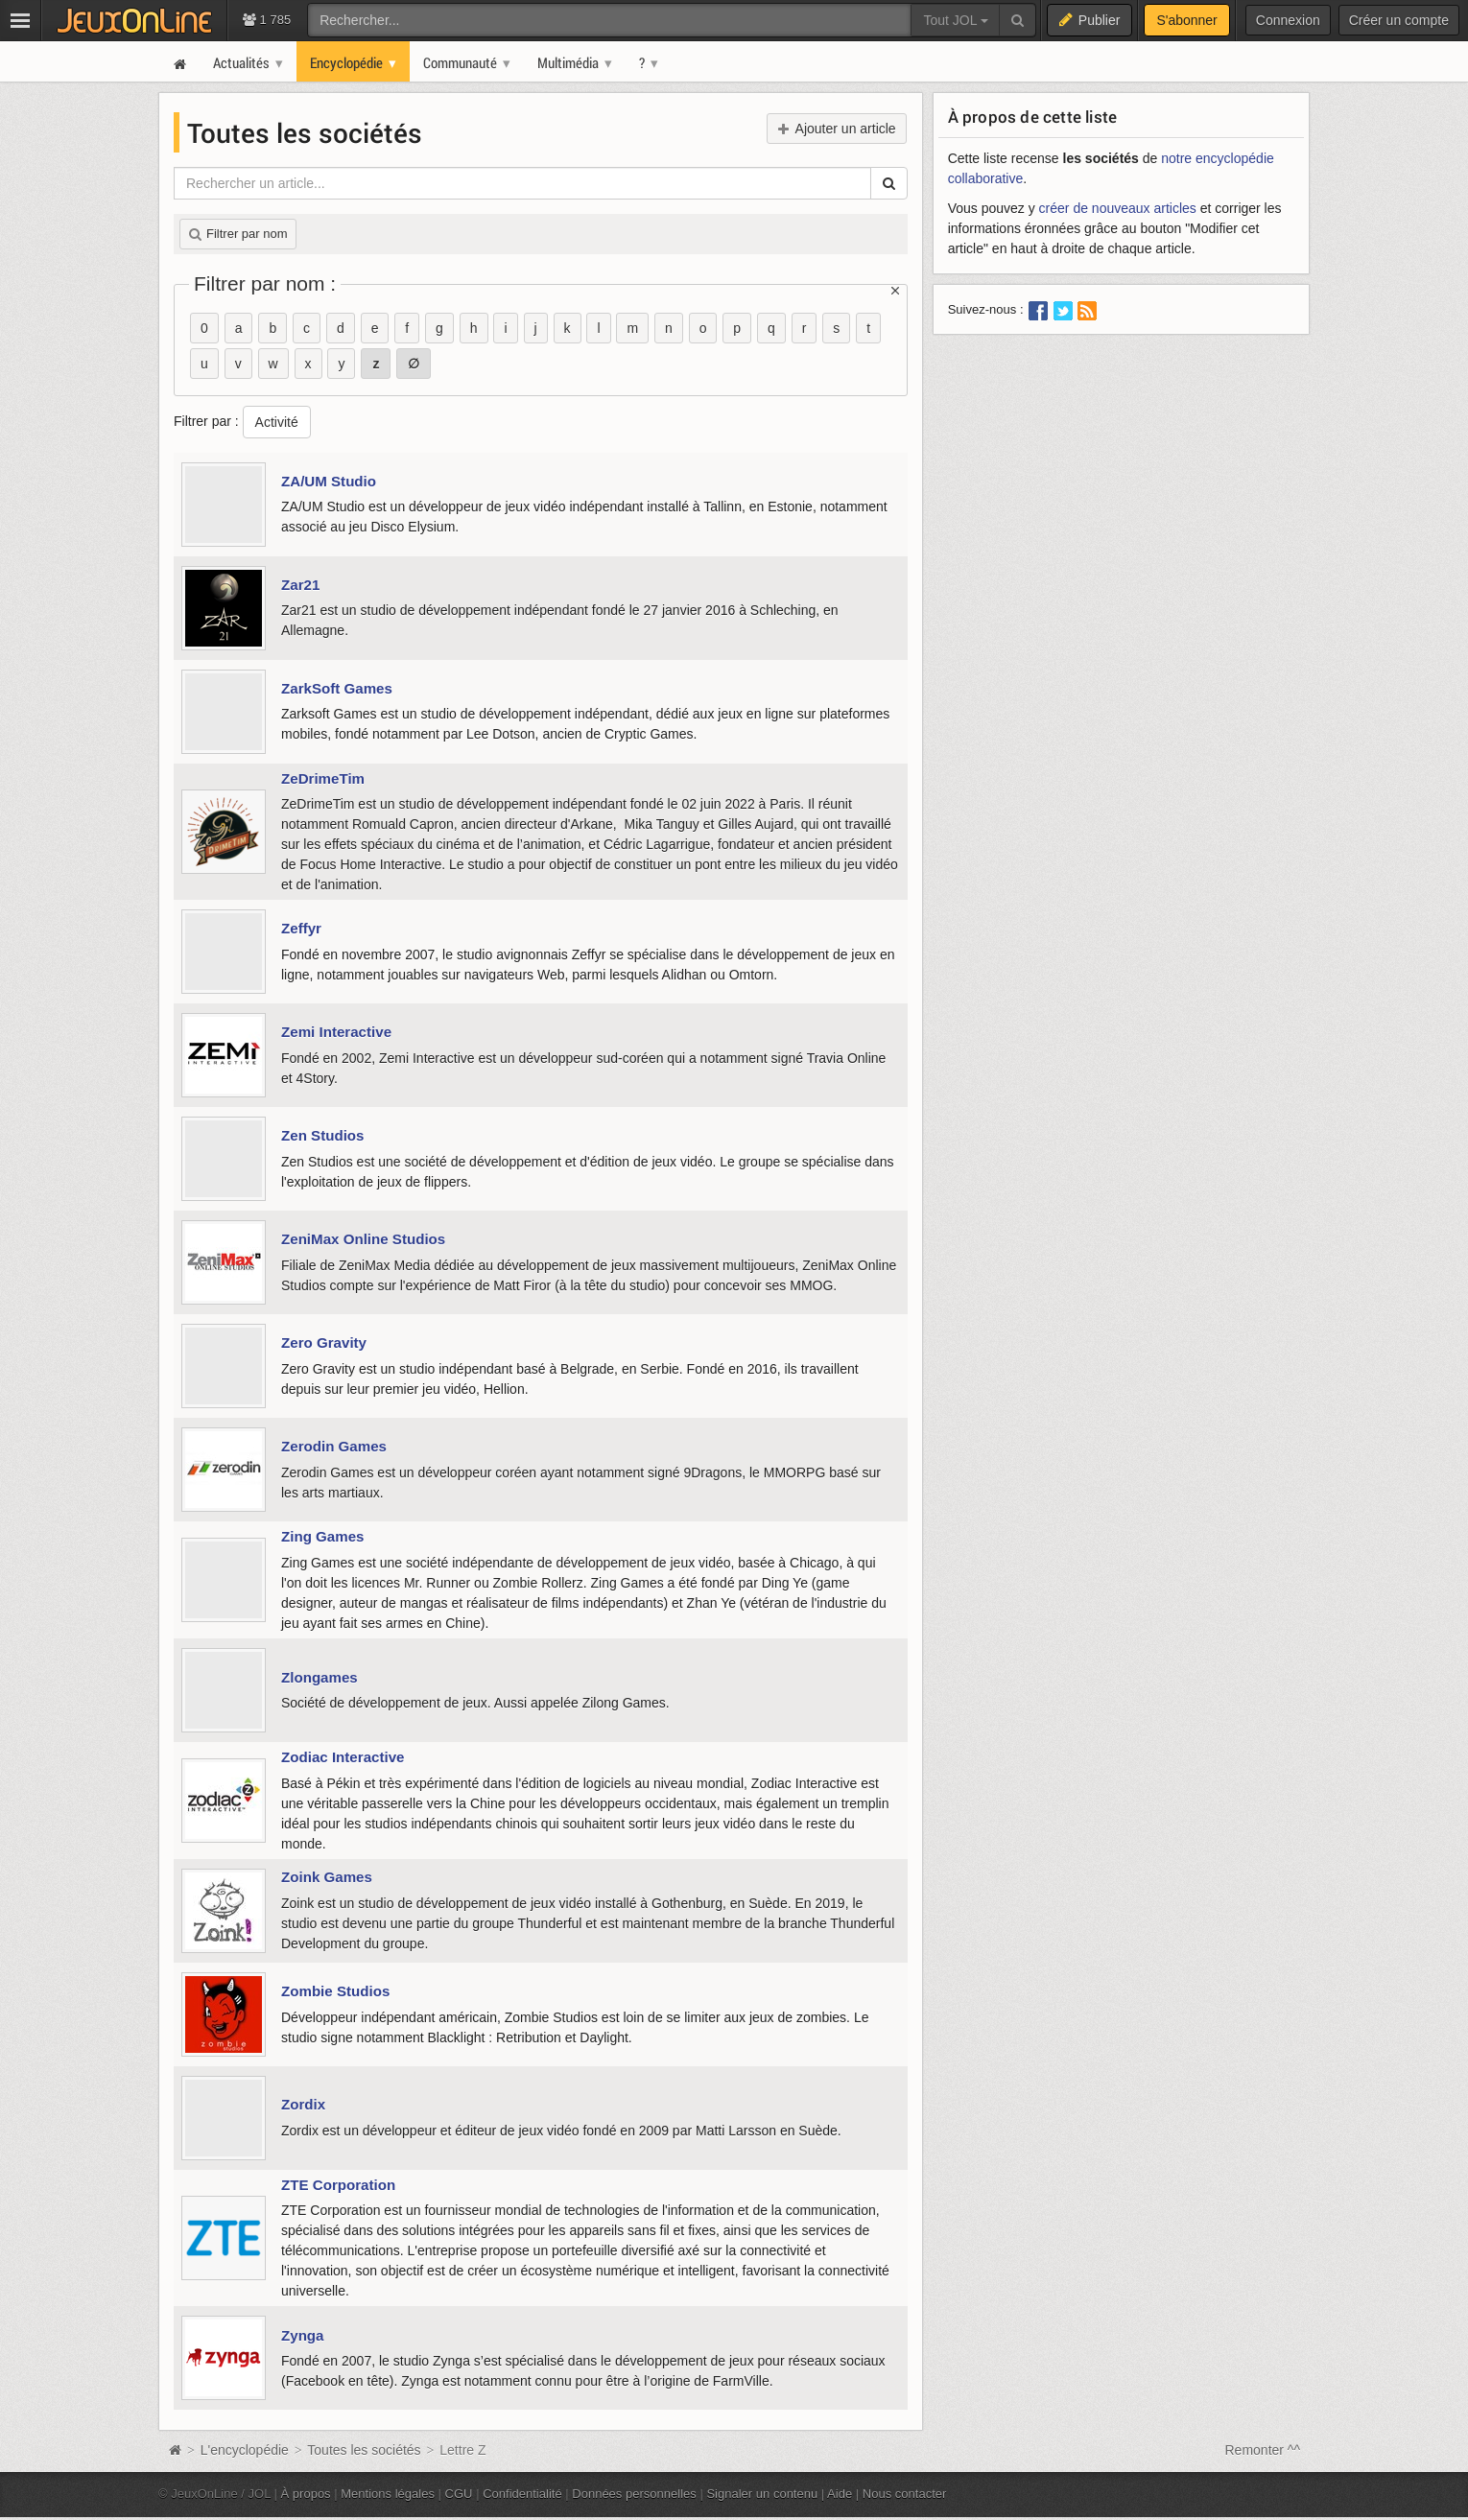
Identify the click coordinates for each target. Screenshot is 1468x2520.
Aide (839, 2493)
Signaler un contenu (761, 2493)
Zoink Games (326, 1877)
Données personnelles (634, 2493)
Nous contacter (905, 2493)
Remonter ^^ (1263, 2450)
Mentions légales (388, 2493)
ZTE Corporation (338, 2185)
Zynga (302, 2335)
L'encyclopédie (245, 2450)
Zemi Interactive (336, 1032)
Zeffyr (301, 928)
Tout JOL (955, 20)
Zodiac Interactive (342, 1757)
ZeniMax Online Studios (363, 1239)
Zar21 (300, 585)
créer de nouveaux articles (1117, 208)
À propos (306, 2493)
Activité (276, 422)
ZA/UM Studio (328, 481)
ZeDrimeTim (323, 778)
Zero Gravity (324, 1342)
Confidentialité (522, 2493)
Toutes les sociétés (365, 2450)
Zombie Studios (335, 1991)
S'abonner (1186, 20)
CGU (459, 2493)
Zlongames (319, 1677)
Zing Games (322, 1536)
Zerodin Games (334, 1446)
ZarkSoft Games (336, 688)
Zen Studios (322, 1135)
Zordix (303, 2104)
